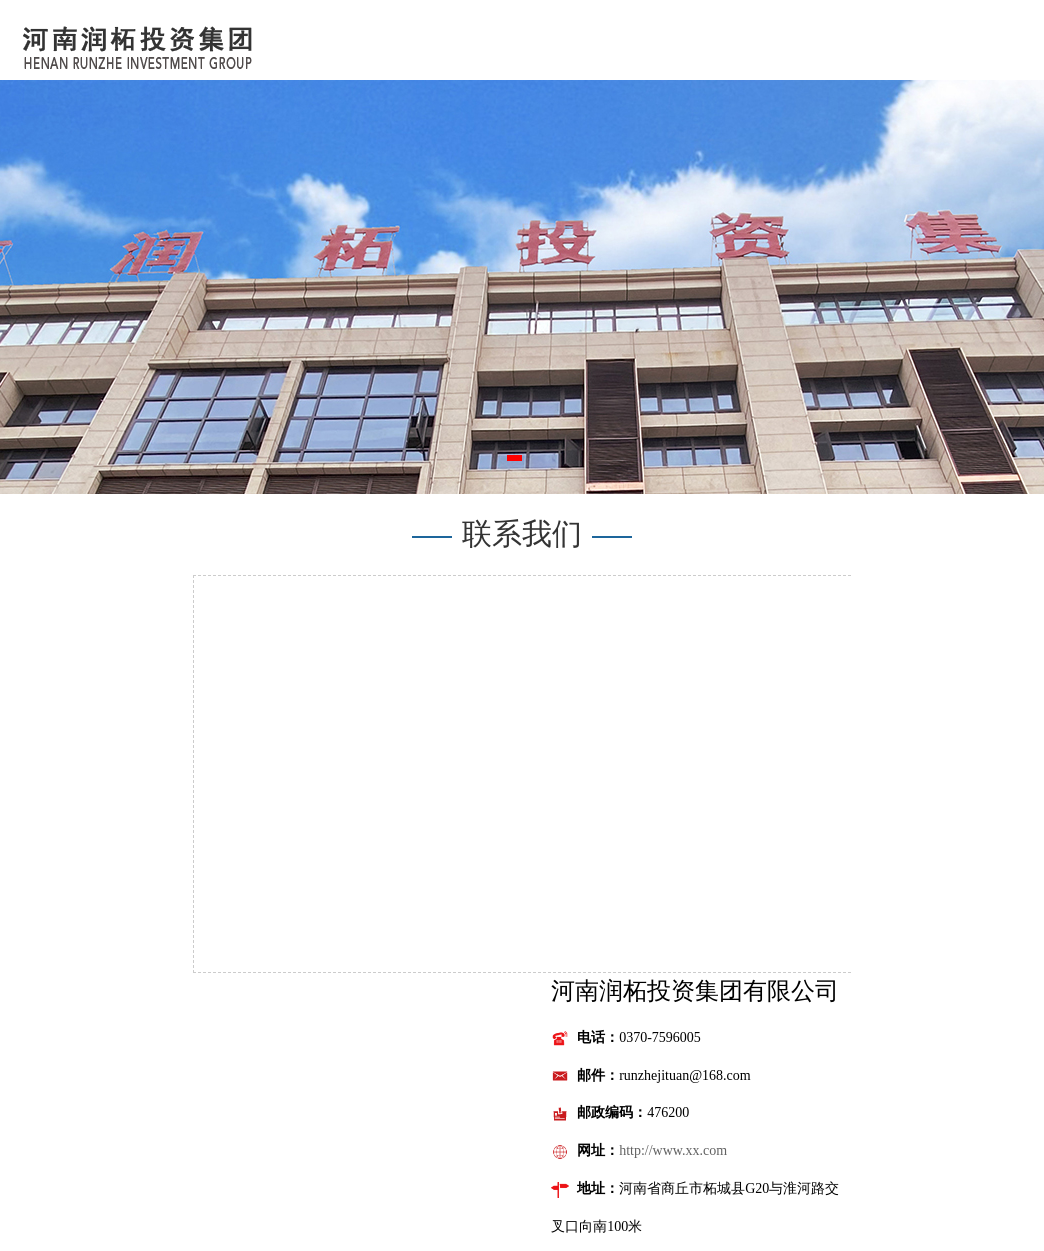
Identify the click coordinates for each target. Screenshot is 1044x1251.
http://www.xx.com (673, 1150)
